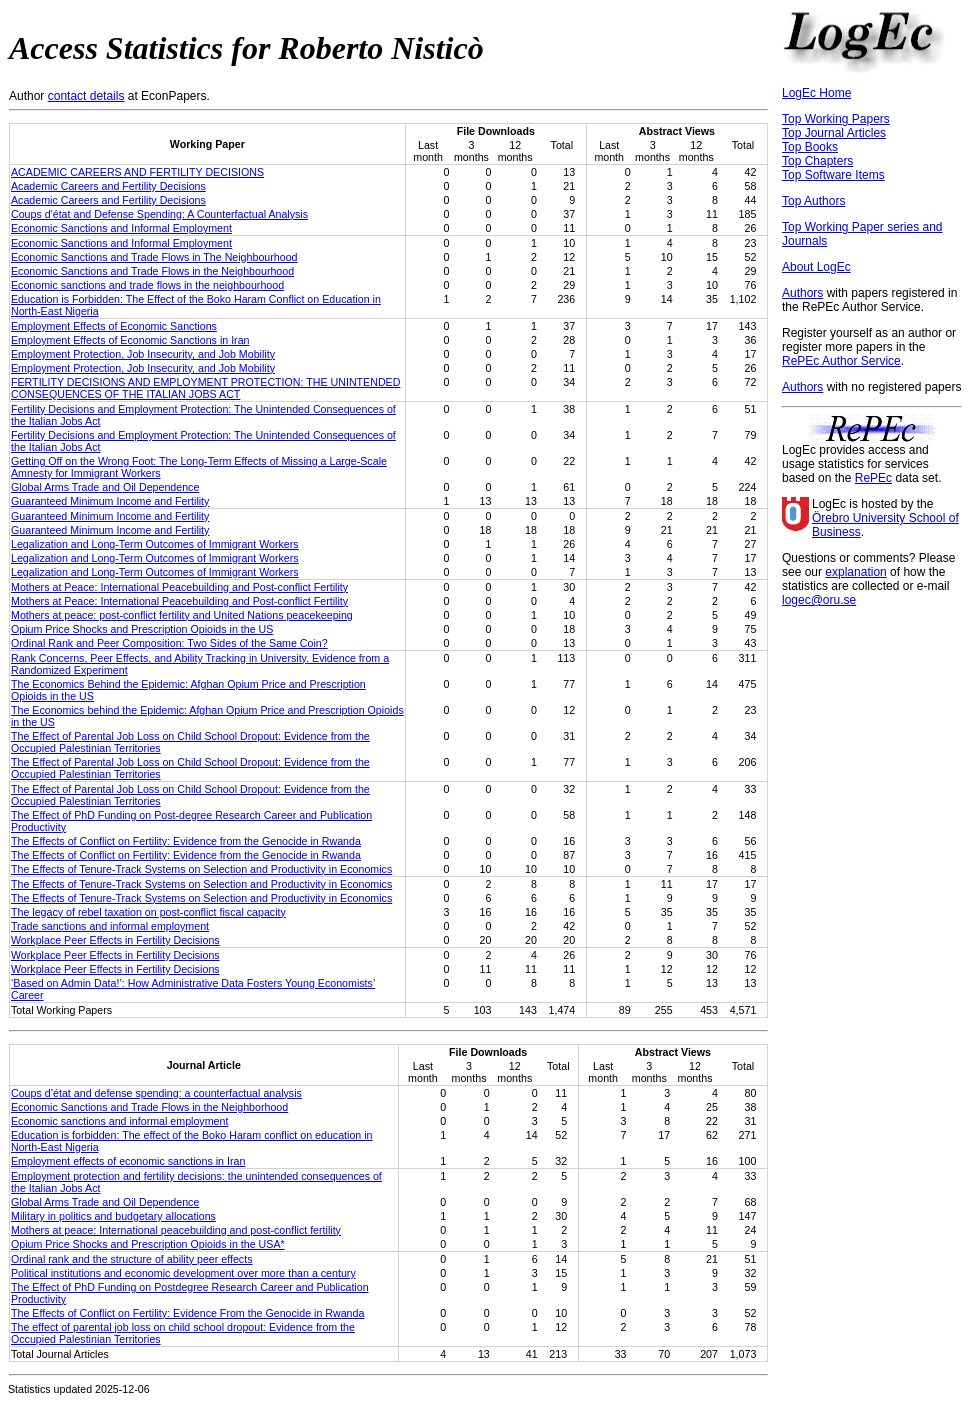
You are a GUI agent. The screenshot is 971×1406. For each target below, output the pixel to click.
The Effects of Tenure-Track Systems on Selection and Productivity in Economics (201, 869)
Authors (802, 293)
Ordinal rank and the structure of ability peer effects (131, 1259)
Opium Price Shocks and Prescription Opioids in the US (142, 629)
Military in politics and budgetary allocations (113, 1216)
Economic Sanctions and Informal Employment (121, 228)
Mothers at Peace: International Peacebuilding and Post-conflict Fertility (179, 587)
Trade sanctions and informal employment (110, 926)
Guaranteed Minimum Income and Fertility (110, 501)
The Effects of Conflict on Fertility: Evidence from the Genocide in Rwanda (186, 841)
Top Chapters (817, 161)
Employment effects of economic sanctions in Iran (128, 1161)
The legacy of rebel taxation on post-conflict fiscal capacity (148, 912)
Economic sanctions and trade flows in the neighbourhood (147, 285)
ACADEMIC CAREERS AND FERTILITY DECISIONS (137, 172)
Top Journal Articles (834, 133)
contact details (86, 96)
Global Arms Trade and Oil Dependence (105, 487)
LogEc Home (816, 93)
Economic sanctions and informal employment (119, 1121)
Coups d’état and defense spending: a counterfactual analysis (156, 1093)
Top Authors (813, 201)
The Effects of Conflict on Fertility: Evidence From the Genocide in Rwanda (187, 1313)
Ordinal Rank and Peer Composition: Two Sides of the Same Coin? (169, 643)
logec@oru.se (819, 600)
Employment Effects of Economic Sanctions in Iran (130, 340)
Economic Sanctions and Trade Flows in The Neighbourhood (154, 257)
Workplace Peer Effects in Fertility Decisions (115, 940)
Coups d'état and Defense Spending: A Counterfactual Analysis (159, 214)
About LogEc (816, 267)
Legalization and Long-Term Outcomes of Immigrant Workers (155, 544)
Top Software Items (833, 175)
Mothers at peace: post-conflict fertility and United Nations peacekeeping (182, 615)
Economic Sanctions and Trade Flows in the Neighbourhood (152, 271)
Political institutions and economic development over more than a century (183, 1273)
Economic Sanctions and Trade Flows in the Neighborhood (149, 1107)
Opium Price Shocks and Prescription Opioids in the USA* (148, 1244)
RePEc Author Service (841, 361)
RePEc (873, 478)
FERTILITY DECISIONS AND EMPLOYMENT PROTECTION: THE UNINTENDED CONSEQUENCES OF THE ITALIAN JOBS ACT (205, 388)
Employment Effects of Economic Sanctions (114, 326)
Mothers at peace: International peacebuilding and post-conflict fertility (176, 1230)
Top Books (810, 147)
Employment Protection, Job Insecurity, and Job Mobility (143, 354)
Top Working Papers (836, 119)
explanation (855, 572)
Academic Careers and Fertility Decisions (108, 186)
